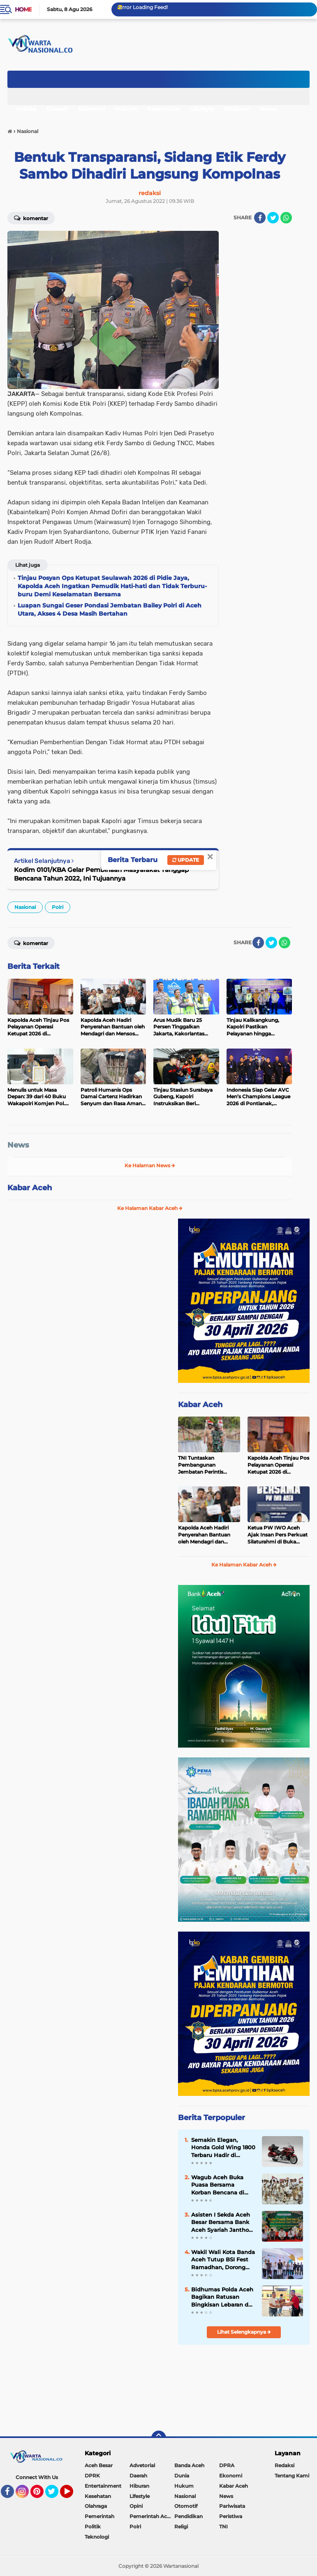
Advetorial (142, 2465)
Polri (57, 907)
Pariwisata (232, 2506)
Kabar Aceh (29, 1187)
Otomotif (185, 2506)
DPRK (92, 2475)
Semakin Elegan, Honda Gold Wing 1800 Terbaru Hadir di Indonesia (223, 2148)
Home (23, 9)
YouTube (72, 2495)
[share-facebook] (260, 217)
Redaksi (284, 2465)
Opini (136, 2506)
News (268, 109)
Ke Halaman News (150, 1165)
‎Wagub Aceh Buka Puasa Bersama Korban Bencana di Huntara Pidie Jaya (217, 2185)
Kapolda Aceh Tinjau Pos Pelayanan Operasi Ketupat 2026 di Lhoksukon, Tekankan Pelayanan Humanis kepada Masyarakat (278, 1465)
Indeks (26, 109)
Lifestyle (202, 109)
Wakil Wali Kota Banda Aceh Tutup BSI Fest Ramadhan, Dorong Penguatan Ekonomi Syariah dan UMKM (223, 2260)
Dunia (181, 2475)
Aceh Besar (99, 2465)
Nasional (237, 109)
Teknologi (97, 2537)
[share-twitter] (273, 217)
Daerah (57, 109)
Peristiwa (230, 2516)
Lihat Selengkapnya (244, 2332)
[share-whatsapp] (286, 217)
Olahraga (96, 2506)
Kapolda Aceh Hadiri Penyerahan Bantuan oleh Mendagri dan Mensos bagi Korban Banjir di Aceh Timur (204, 1535)
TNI (223, 2526)
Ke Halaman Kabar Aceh (150, 1208)
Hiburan (139, 2486)
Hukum (126, 109)
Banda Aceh (189, 2465)
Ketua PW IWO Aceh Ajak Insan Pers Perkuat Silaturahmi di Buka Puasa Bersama (278, 1535)
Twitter (55, 2495)
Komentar (31, 217)
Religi (181, 2526)
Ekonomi (91, 109)
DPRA (226, 2465)
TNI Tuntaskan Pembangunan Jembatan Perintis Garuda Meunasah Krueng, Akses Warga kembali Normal (204, 1465)
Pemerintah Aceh (151, 2516)
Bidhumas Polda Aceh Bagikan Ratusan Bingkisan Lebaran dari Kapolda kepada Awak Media (223, 2297)
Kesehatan (163, 109)
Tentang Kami (292, 2475)
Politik (93, 2526)
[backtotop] (158, 2438)
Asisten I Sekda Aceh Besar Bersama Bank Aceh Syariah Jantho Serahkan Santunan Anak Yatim (220, 2222)
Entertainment (103, 2486)
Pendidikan (188, 2516)
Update (185, 860)
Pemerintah (99, 2516)
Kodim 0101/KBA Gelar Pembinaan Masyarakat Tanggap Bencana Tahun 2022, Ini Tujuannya (101, 874)
